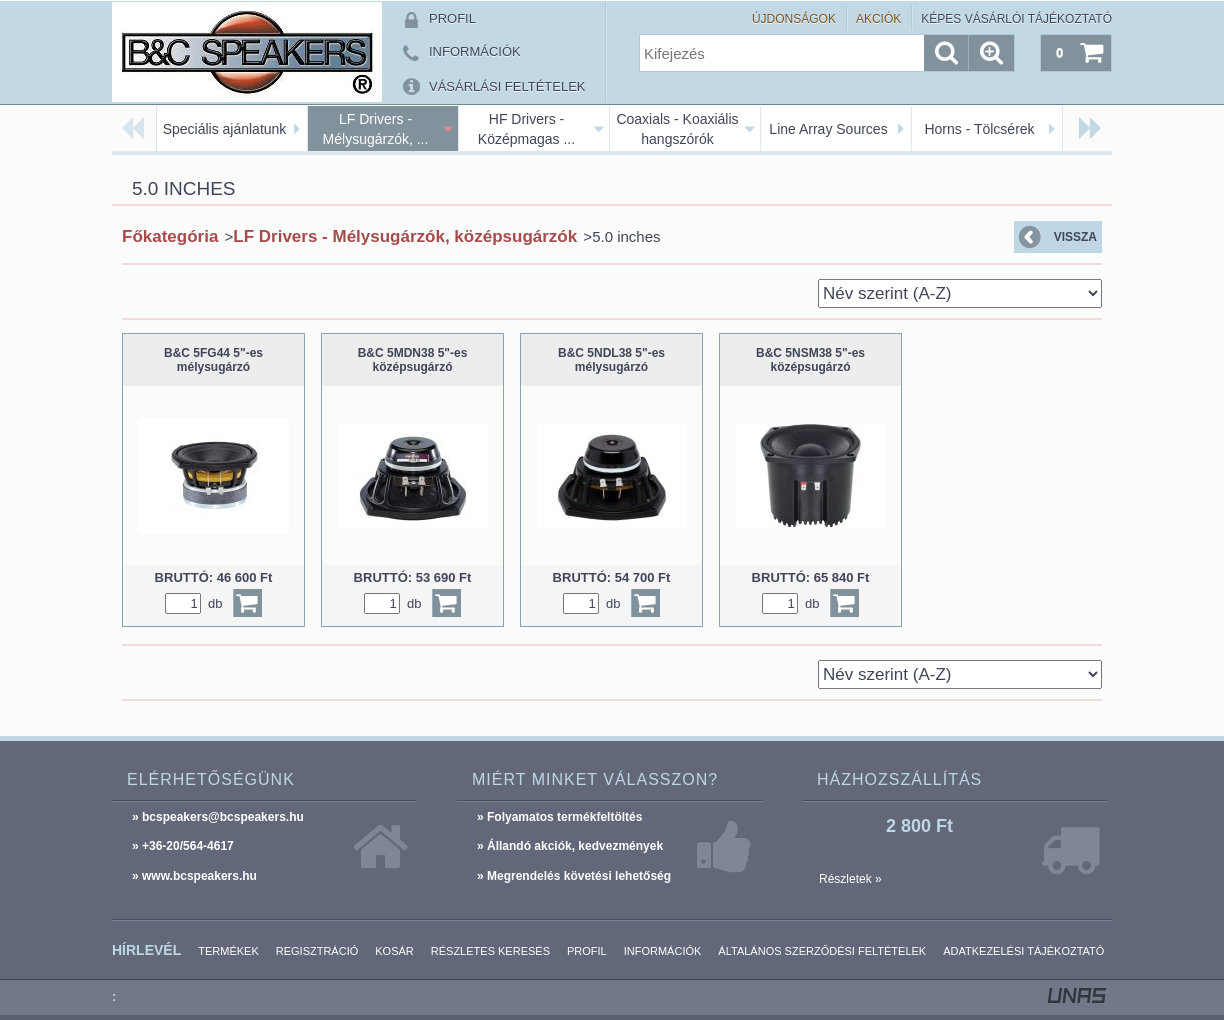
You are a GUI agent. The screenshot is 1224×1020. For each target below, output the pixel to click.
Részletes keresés (490, 951)
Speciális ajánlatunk (225, 129)
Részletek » (850, 879)
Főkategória (170, 236)
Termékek (228, 951)
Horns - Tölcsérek (979, 129)
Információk (663, 951)
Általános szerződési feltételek (822, 951)
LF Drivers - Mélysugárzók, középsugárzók (405, 236)
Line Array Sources (828, 129)
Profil (587, 951)
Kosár (394, 951)
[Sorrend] (960, 293)
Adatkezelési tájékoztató (1023, 951)
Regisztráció (317, 951)
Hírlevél (146, 950)
